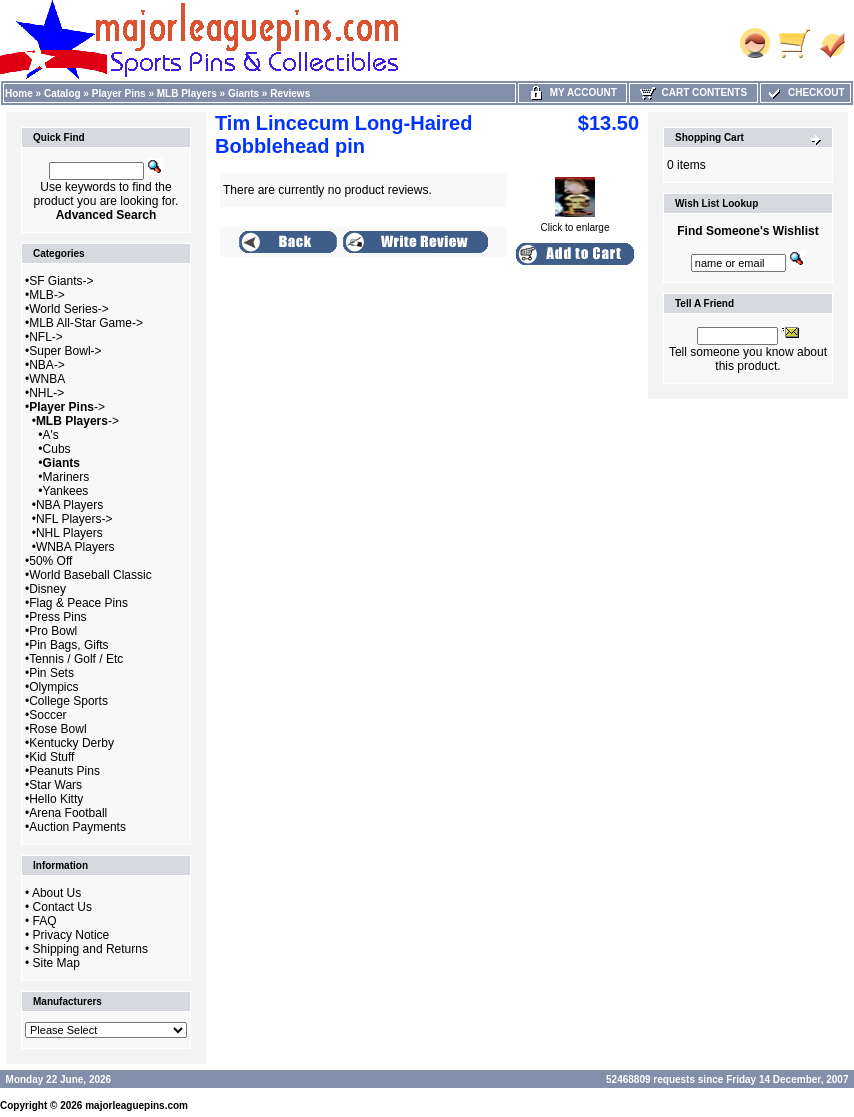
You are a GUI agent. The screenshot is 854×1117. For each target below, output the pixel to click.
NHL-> (46, 393)
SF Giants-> (61, 281)
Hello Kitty (56, 799)
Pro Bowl (53, 631)
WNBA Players (75, 547)
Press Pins (57, 617)
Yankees (66, 491)
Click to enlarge (575, 223)
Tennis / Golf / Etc (76, 659)
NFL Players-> (74, 519)
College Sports (68, 701)
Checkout (805, 92)
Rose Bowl (57, 729)
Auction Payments (77, 827)
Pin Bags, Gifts (68, 645)
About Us (56, 893)
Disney (47, 589)
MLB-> (47, 295)
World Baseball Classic (90, 575)
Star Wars (55, 785)
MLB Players (187, 93)
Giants (243, 93)
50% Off (50, 561)
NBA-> (47, 365)
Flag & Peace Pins (78, 603)
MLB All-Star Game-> (86, 323)
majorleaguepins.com (136, 1105)
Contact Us (62, 907)
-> (67, 407)
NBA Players (69, 505)
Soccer (47, 715)
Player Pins (119, 93)
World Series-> (68, 309)
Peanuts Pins (64, 771)
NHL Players (69, 533)
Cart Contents (693, 92)
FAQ (45, 921)
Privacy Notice (71, 935)
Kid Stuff (51, 757)
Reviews (290, 93)
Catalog (62, 93)
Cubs (57, 449)
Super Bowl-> (65, 351)
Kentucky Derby (71, 743)
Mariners (66, 477)
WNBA (47, 379)
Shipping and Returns (90, 949)
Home (19, 93)
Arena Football (68, 813)
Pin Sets (51, 673)
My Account (572, 92)
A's (51, 435)
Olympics (53, 687)
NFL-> (46, 337)
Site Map (56, 963)
